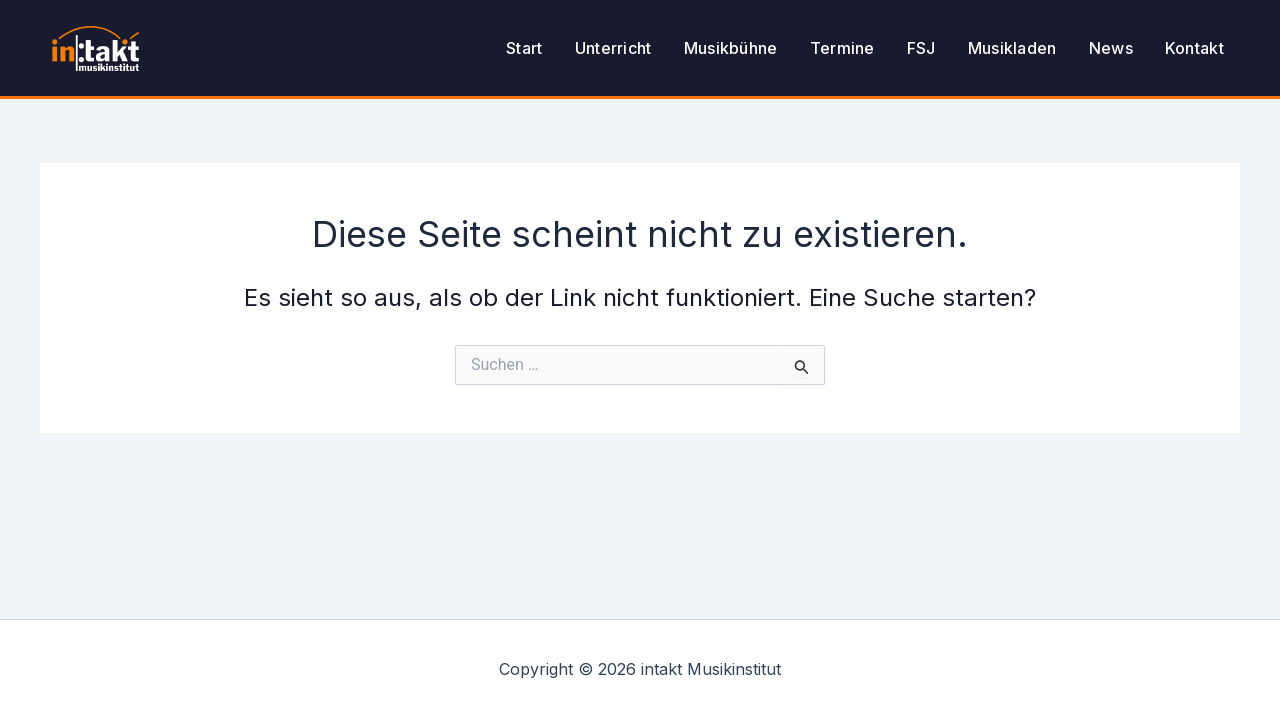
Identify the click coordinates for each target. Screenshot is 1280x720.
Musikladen (1012, 48)
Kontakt (1194, 48)
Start (524, 48)
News (1111, 48)
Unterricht (613, 48)
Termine (842, 48)
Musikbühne (731, 48)
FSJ (921, 48)
